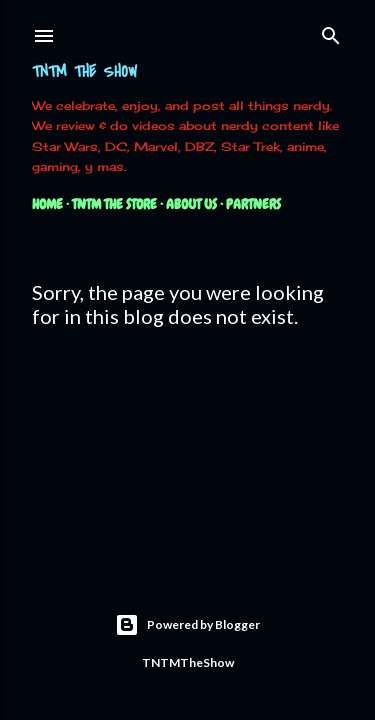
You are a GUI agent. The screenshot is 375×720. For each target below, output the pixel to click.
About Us (191, 204)
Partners (253, 204)
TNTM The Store (114, 204)
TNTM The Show (84, 72)
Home (47, 204)
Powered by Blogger (187, 625)
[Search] (331, 31)
